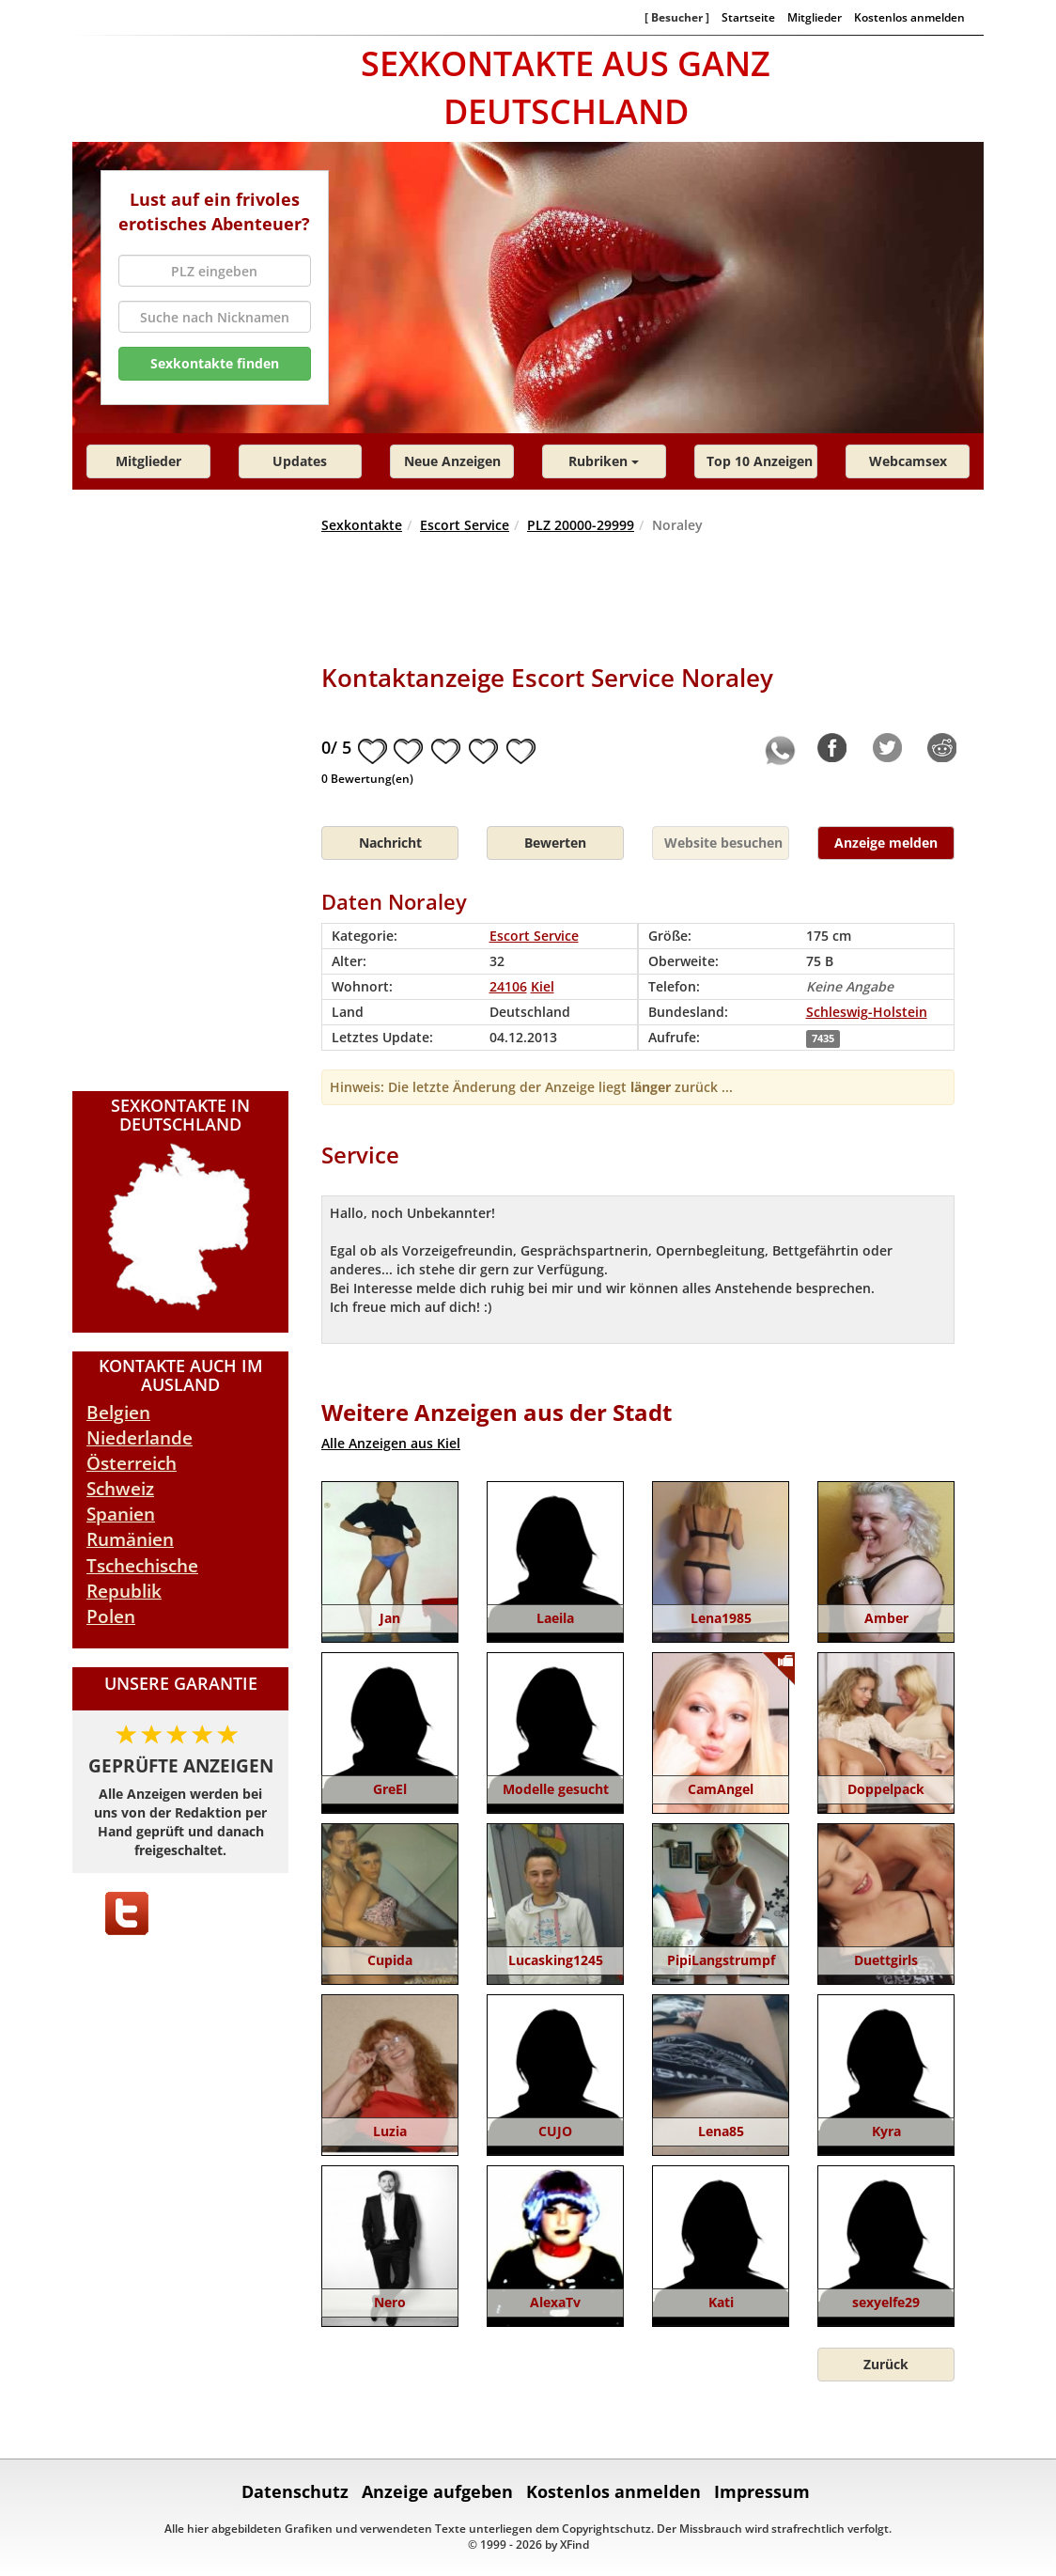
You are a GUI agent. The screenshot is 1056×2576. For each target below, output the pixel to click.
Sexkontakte (361, 525)
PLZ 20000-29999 (580, 525)
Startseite (748, 16)
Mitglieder (814, 16)
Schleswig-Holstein (866, 1012)
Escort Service (464, 525)
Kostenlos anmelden (909, 16)
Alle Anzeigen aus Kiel (390, 1443)
